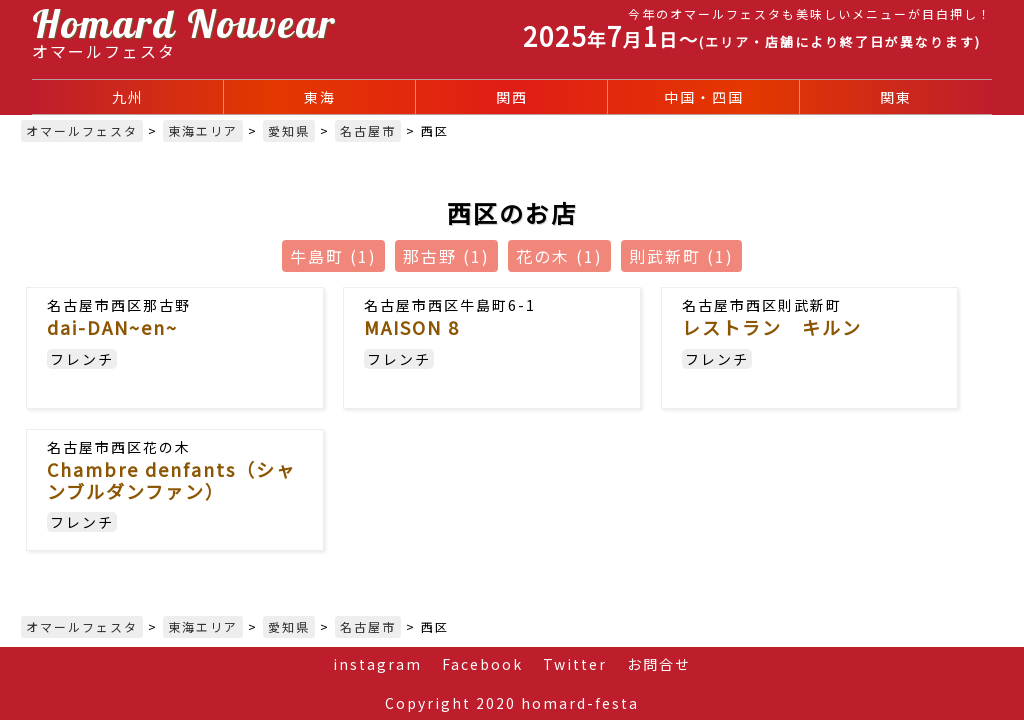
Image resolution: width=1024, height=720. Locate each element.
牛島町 (333, 256)
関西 (512, 97)
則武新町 (681, 256)
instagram (377, 664)
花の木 (559, 256)
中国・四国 (704, 97)
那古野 (446, 256)
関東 (896, 97)
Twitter (575, 664)
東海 (320, 97)
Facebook (482, 664)
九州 (128, 97)
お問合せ (659, 664)
